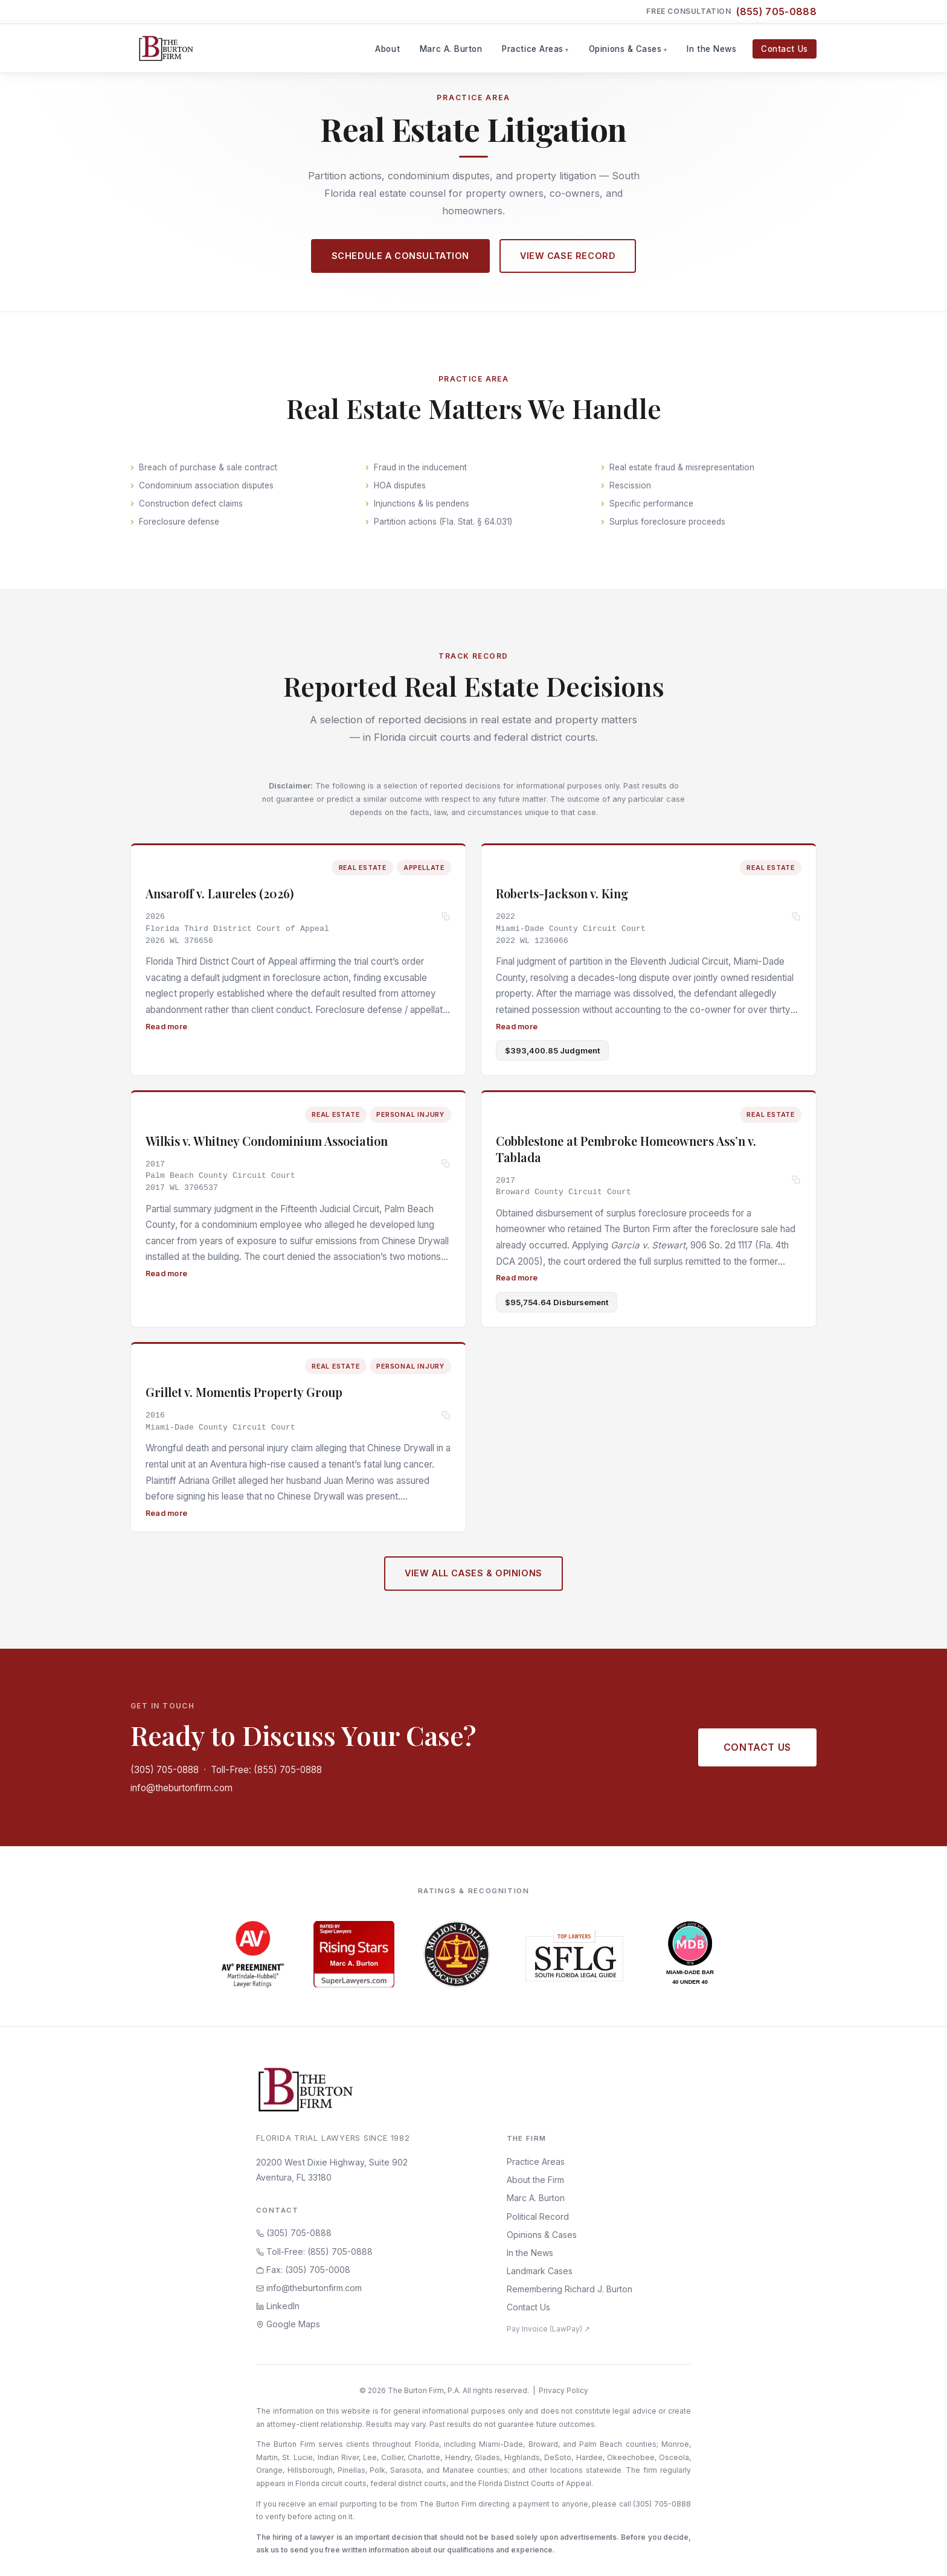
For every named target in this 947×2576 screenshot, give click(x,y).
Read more (166, 1027)
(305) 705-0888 (164, 1769)
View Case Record (567, 256)
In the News (711, 49)
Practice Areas (532, 49)
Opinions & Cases (625, 49)
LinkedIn (278, 2306)
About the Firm (535, 2180)
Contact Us (784, 49)
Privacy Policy (563, 2390)
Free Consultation (731, 12)
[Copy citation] (446, 919)
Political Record (538, 2216)
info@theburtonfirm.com (181, 1788)
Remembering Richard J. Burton (569, 2289)
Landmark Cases (540, 2271)
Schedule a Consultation (400, 256)
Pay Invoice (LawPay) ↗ (548, 2328)
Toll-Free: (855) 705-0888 (266, 1769)
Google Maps (288, 2324)
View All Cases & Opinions (473, 1583)
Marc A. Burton (451, 49)
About (387, 49)
